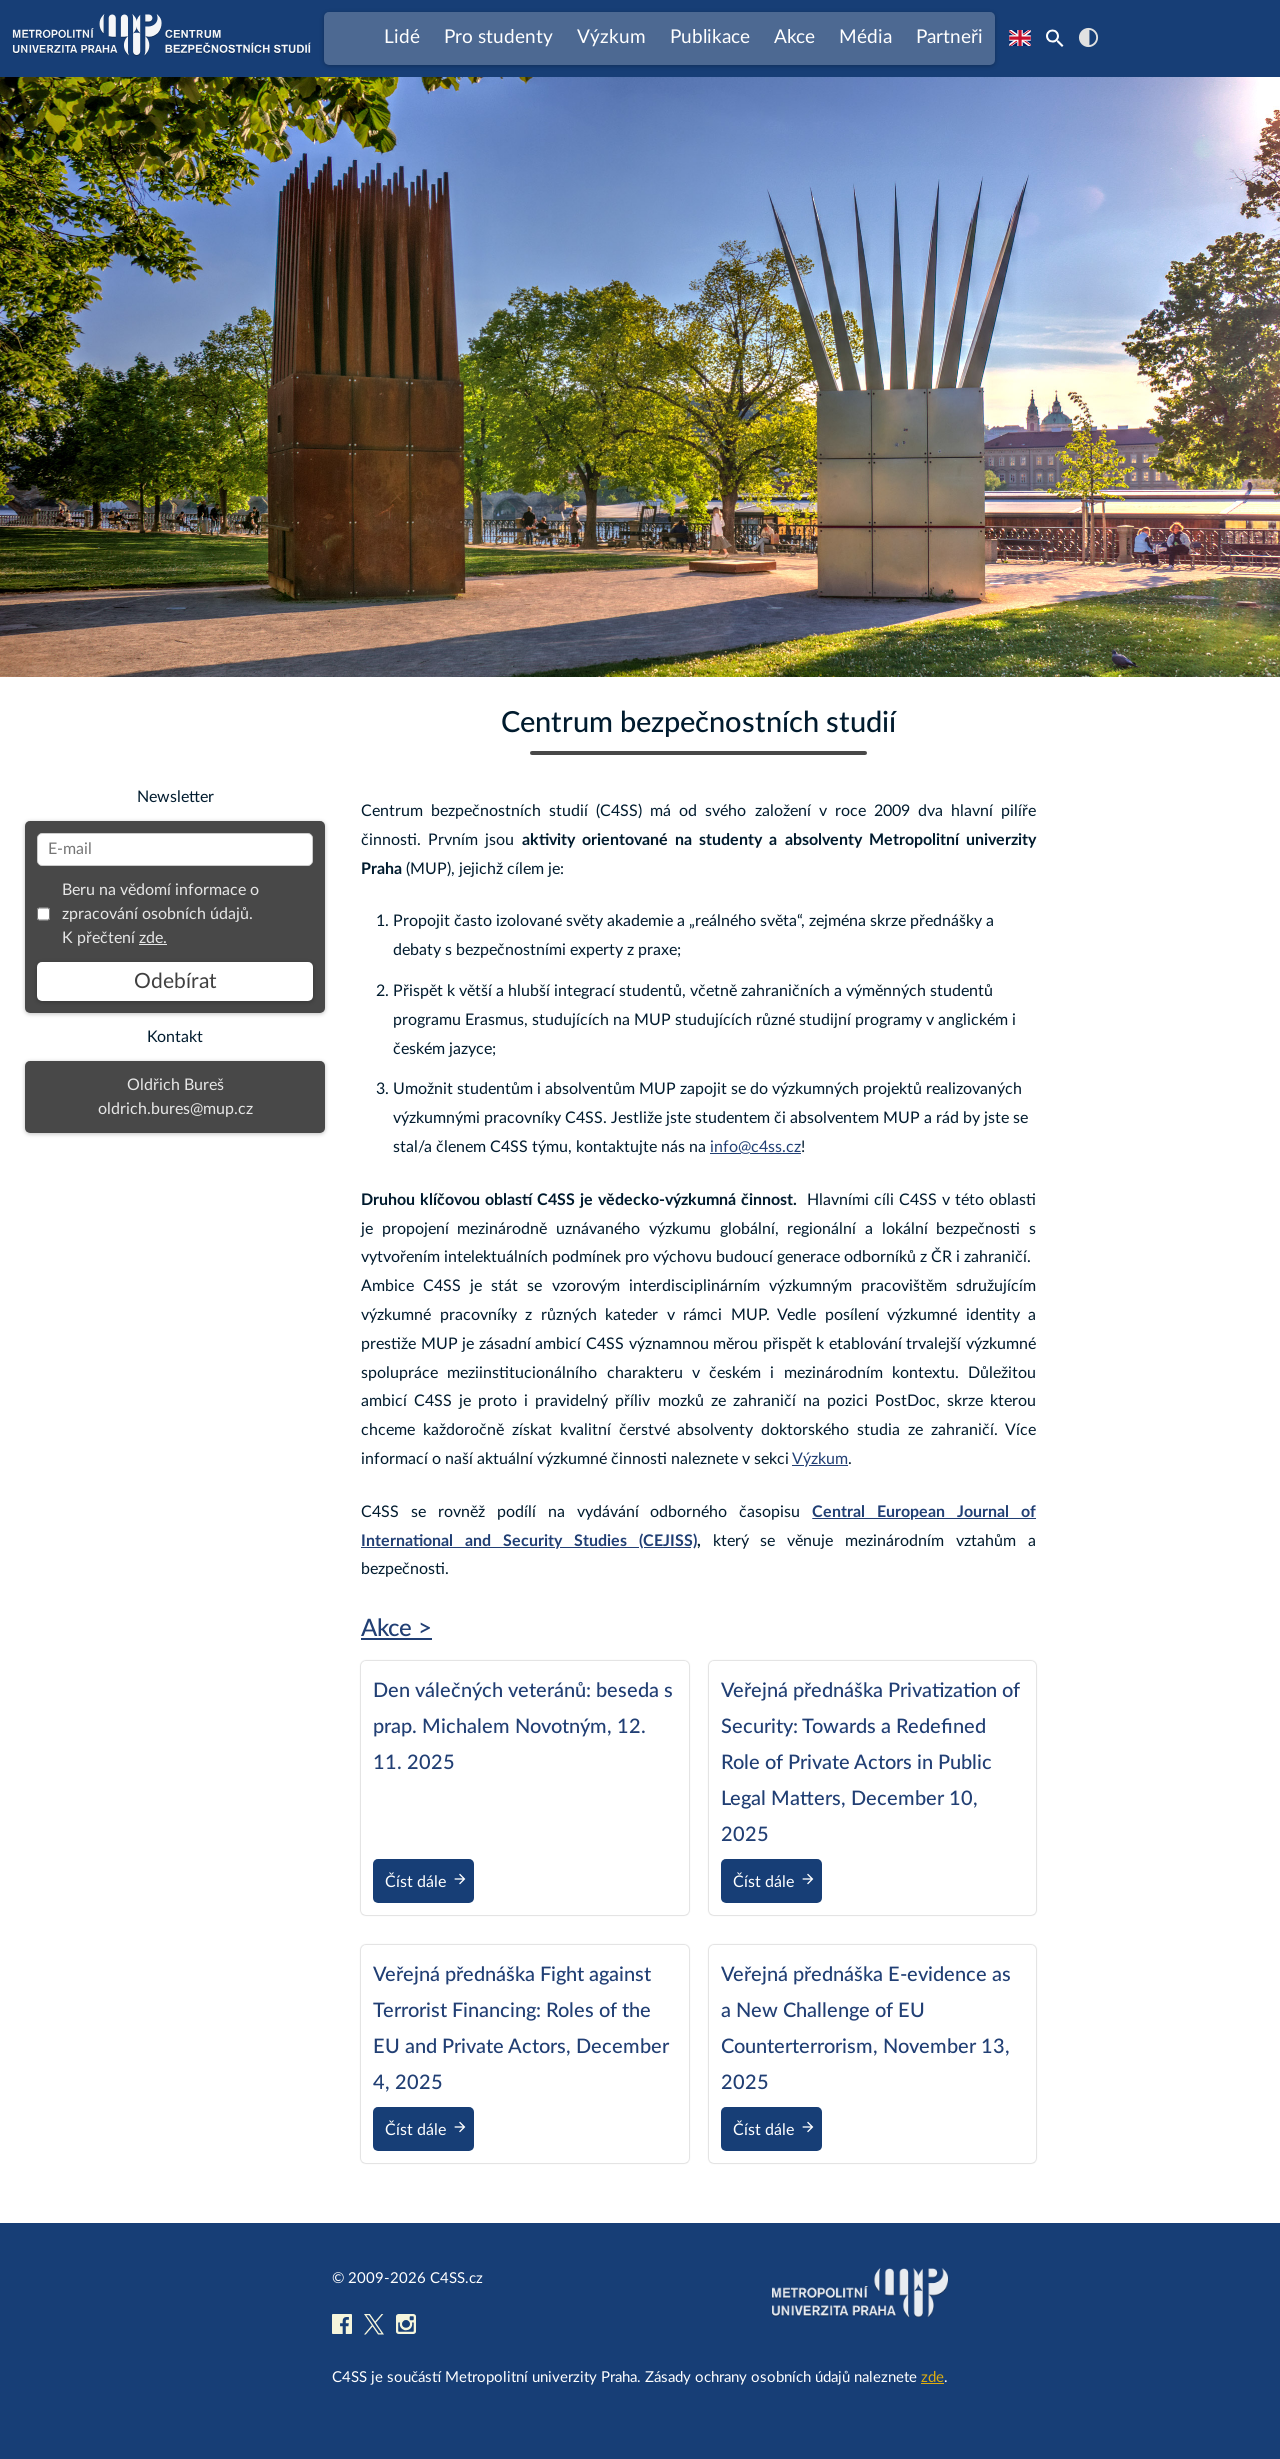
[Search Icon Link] (1055, 38)
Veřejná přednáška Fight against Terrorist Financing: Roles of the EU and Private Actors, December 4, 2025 (521, 2029)
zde (932, 2377)
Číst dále (429, 1883)
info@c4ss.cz (755, 1147)
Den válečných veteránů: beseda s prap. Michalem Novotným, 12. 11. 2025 (523, 1727)
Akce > (396, 1629)
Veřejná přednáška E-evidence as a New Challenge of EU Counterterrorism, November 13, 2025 (866, 2029)
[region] (640, 377)
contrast (1088, 37)
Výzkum (820, 1459)
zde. (153, 938)
